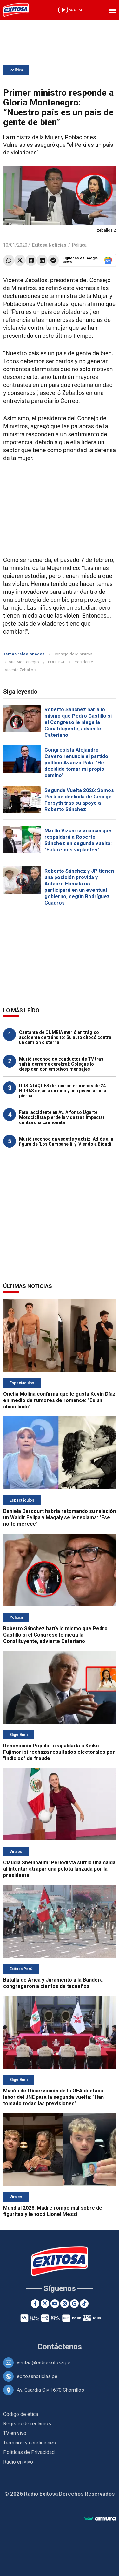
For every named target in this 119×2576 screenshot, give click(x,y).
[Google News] (74, 2303)
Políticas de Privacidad (29, 2452)
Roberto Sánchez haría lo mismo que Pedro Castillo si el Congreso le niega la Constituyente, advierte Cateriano (78, 722)
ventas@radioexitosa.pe (43, 2363)
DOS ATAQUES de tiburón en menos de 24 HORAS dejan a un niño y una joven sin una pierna (62, 1090)
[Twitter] (45, 2303)
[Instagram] (64, 2303)
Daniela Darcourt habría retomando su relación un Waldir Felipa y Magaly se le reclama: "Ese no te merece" (59, 1517)
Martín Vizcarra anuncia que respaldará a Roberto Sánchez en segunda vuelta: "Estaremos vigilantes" (78, 840)
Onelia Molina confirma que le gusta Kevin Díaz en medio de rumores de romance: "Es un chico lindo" (59, 1400)
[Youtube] (54, 2303)
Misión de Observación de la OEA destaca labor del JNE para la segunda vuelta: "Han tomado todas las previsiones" (53, 2097)
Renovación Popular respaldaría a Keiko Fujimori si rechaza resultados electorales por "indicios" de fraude (59, 1752)
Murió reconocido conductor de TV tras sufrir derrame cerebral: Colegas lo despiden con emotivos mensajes (61, 1064)
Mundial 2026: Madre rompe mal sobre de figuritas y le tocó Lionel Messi (52, 2211)
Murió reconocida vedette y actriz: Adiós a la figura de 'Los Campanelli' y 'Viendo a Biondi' (66, 1141)
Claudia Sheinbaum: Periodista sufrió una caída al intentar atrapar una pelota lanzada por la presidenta (59, 1869)
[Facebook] (35, 2303)
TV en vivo (14, 2433)
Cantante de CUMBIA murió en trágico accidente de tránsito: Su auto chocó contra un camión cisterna (65, 1037)
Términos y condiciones (29, 2443)
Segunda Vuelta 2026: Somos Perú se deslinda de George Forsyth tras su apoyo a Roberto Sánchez (79, 799)
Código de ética (20, 2414)
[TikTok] (84, 2303)
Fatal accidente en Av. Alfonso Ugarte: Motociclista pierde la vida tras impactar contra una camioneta (62, 1117)
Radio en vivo (18, 2462)
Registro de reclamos (27, 2424)
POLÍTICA (56, 662)
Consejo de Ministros (72, 654)
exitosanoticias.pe (37, 2376)
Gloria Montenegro (22, 662)
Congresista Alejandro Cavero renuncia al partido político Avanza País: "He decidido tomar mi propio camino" (76, 762)
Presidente (83, 662)
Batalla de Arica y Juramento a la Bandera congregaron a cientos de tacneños (53, 1983)
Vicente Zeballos (20, 670)
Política (16, 70)
